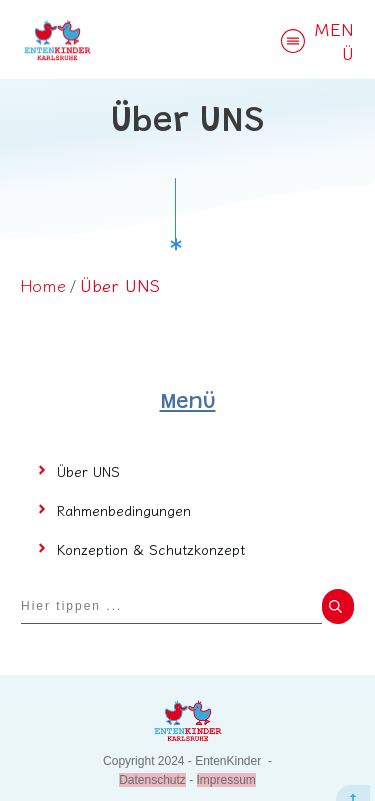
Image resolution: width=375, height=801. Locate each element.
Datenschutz (152, 755)
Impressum (226, 755)
